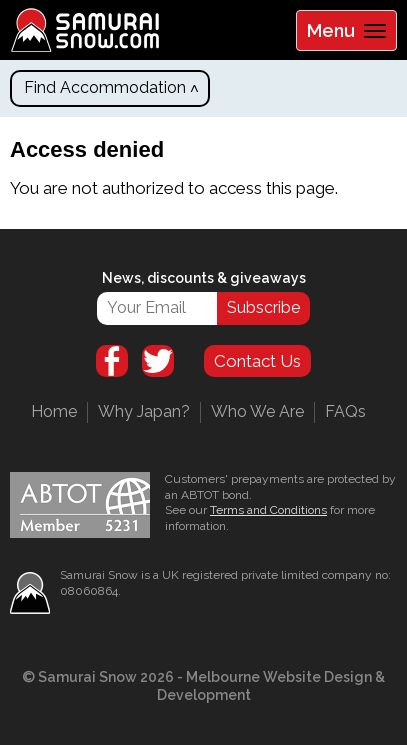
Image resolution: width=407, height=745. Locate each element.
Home (54, 411)
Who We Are (257, 411)
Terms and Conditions (268, 510)
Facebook (112, 361)
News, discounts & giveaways (204, 278)
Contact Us (257, 361)
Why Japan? (144, 411)
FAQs (345, 411)
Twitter (158, 361)
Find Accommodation (105, 87)
